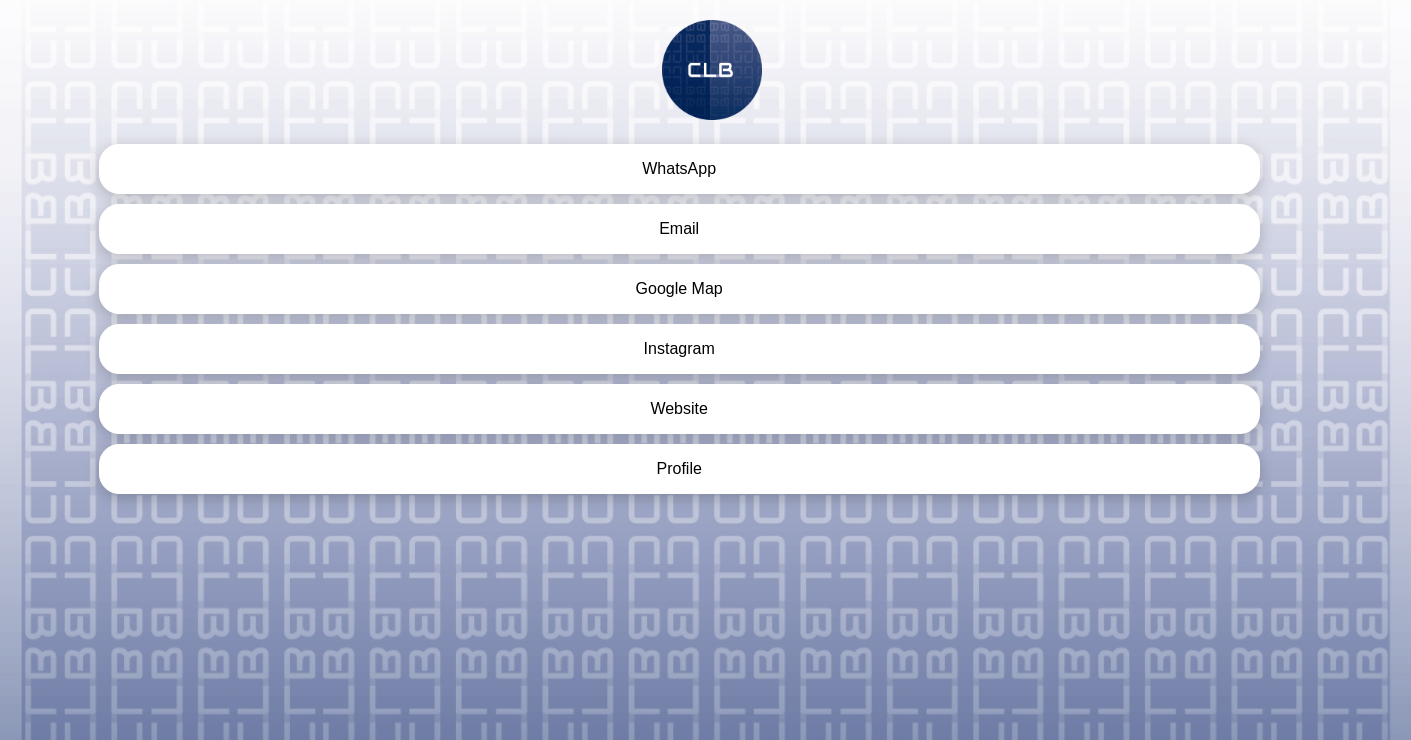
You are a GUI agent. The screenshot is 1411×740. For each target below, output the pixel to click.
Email (679, 228)
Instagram (679, 348)
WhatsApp (679, 168)
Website (679, 408)
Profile (678, 468)
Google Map (679, 288)
